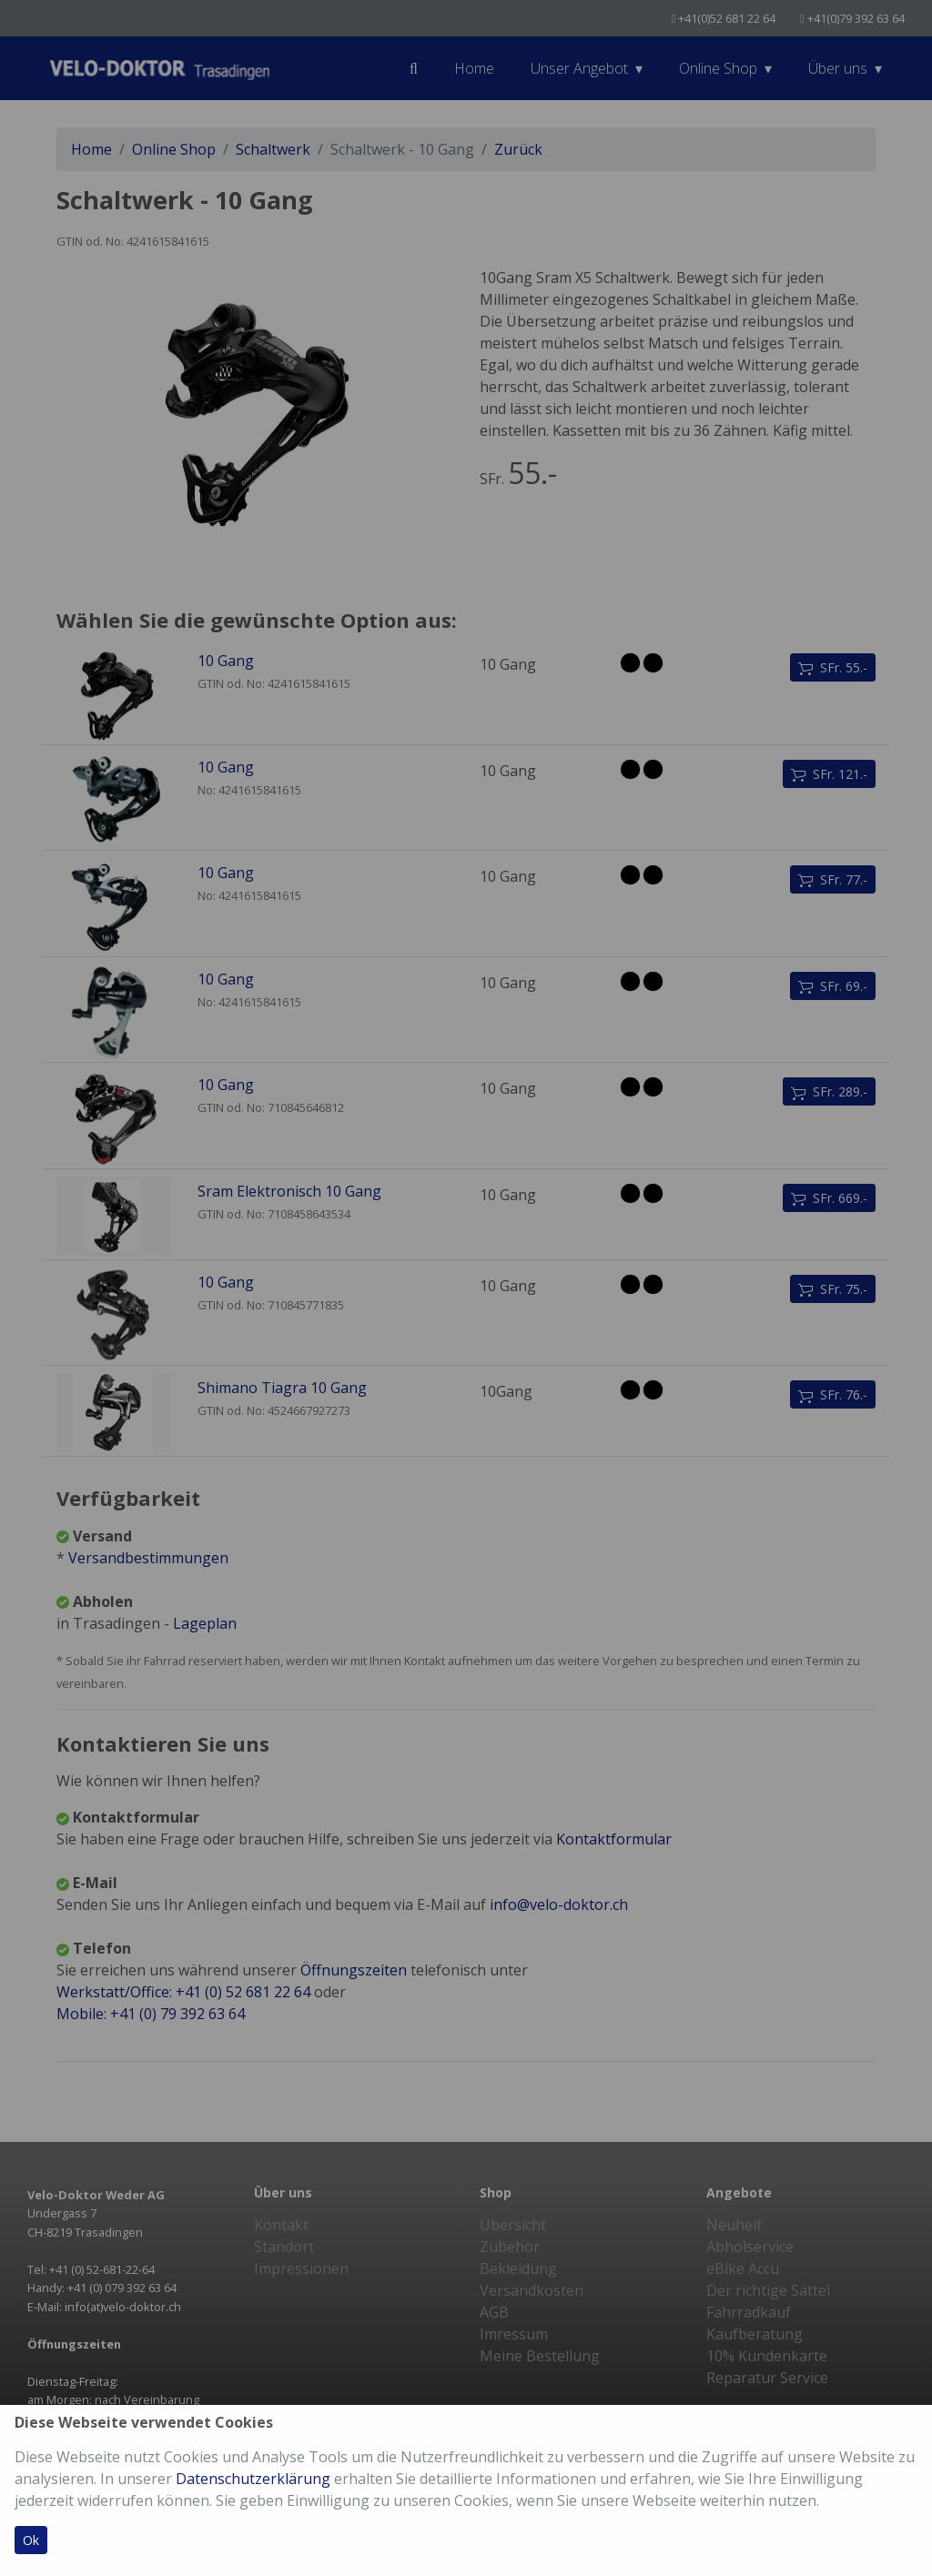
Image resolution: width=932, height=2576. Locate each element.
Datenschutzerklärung (253, 2479)
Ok (31, 2540)
